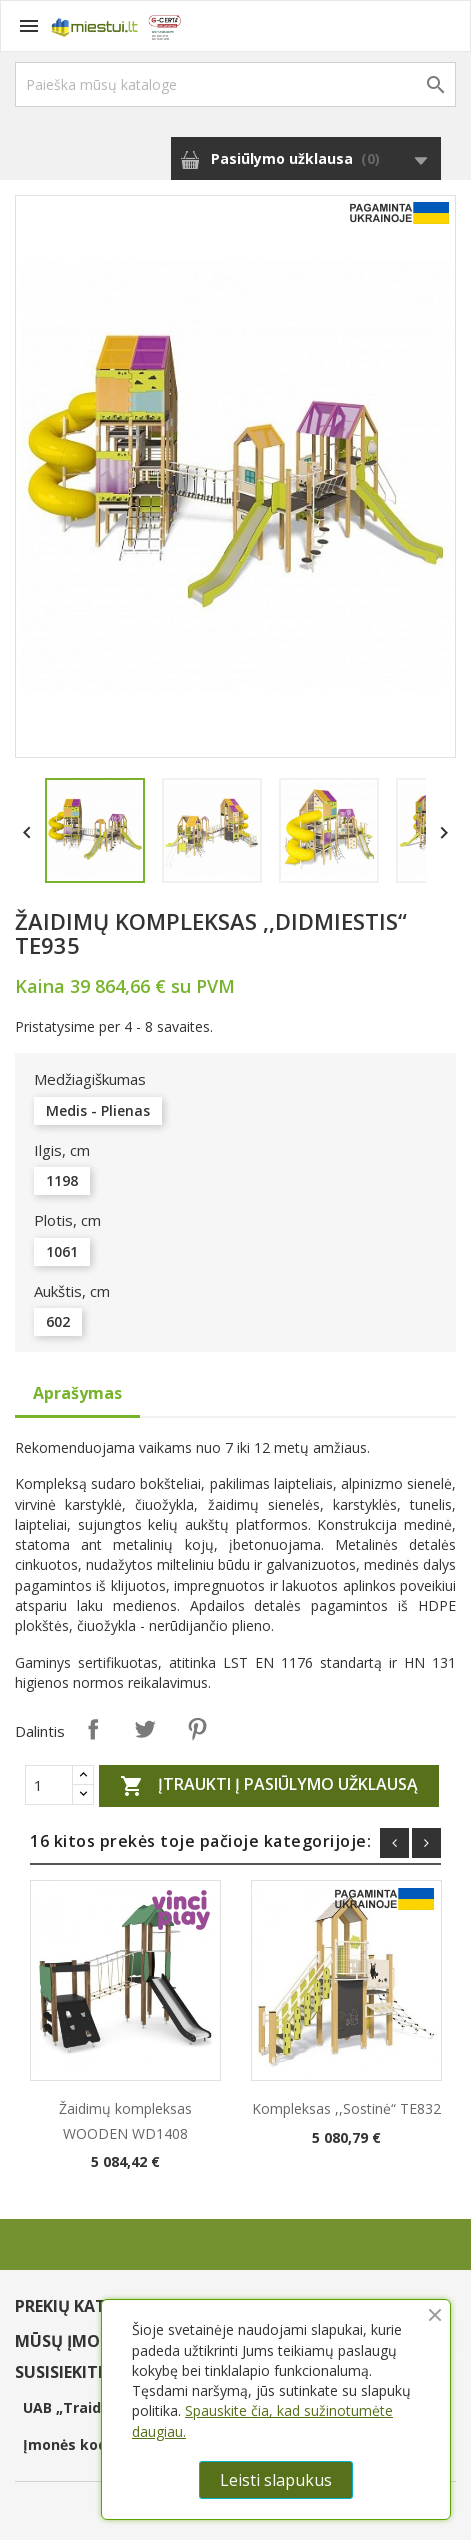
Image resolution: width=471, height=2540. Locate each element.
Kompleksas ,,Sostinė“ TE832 (346, 2108)
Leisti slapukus (276, 2480)
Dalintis (93, 1729)
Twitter (145, 1729)
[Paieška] (235, 84)
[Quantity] (49, 1785)
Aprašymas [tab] (77, 1393)
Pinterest (197, 1729)
